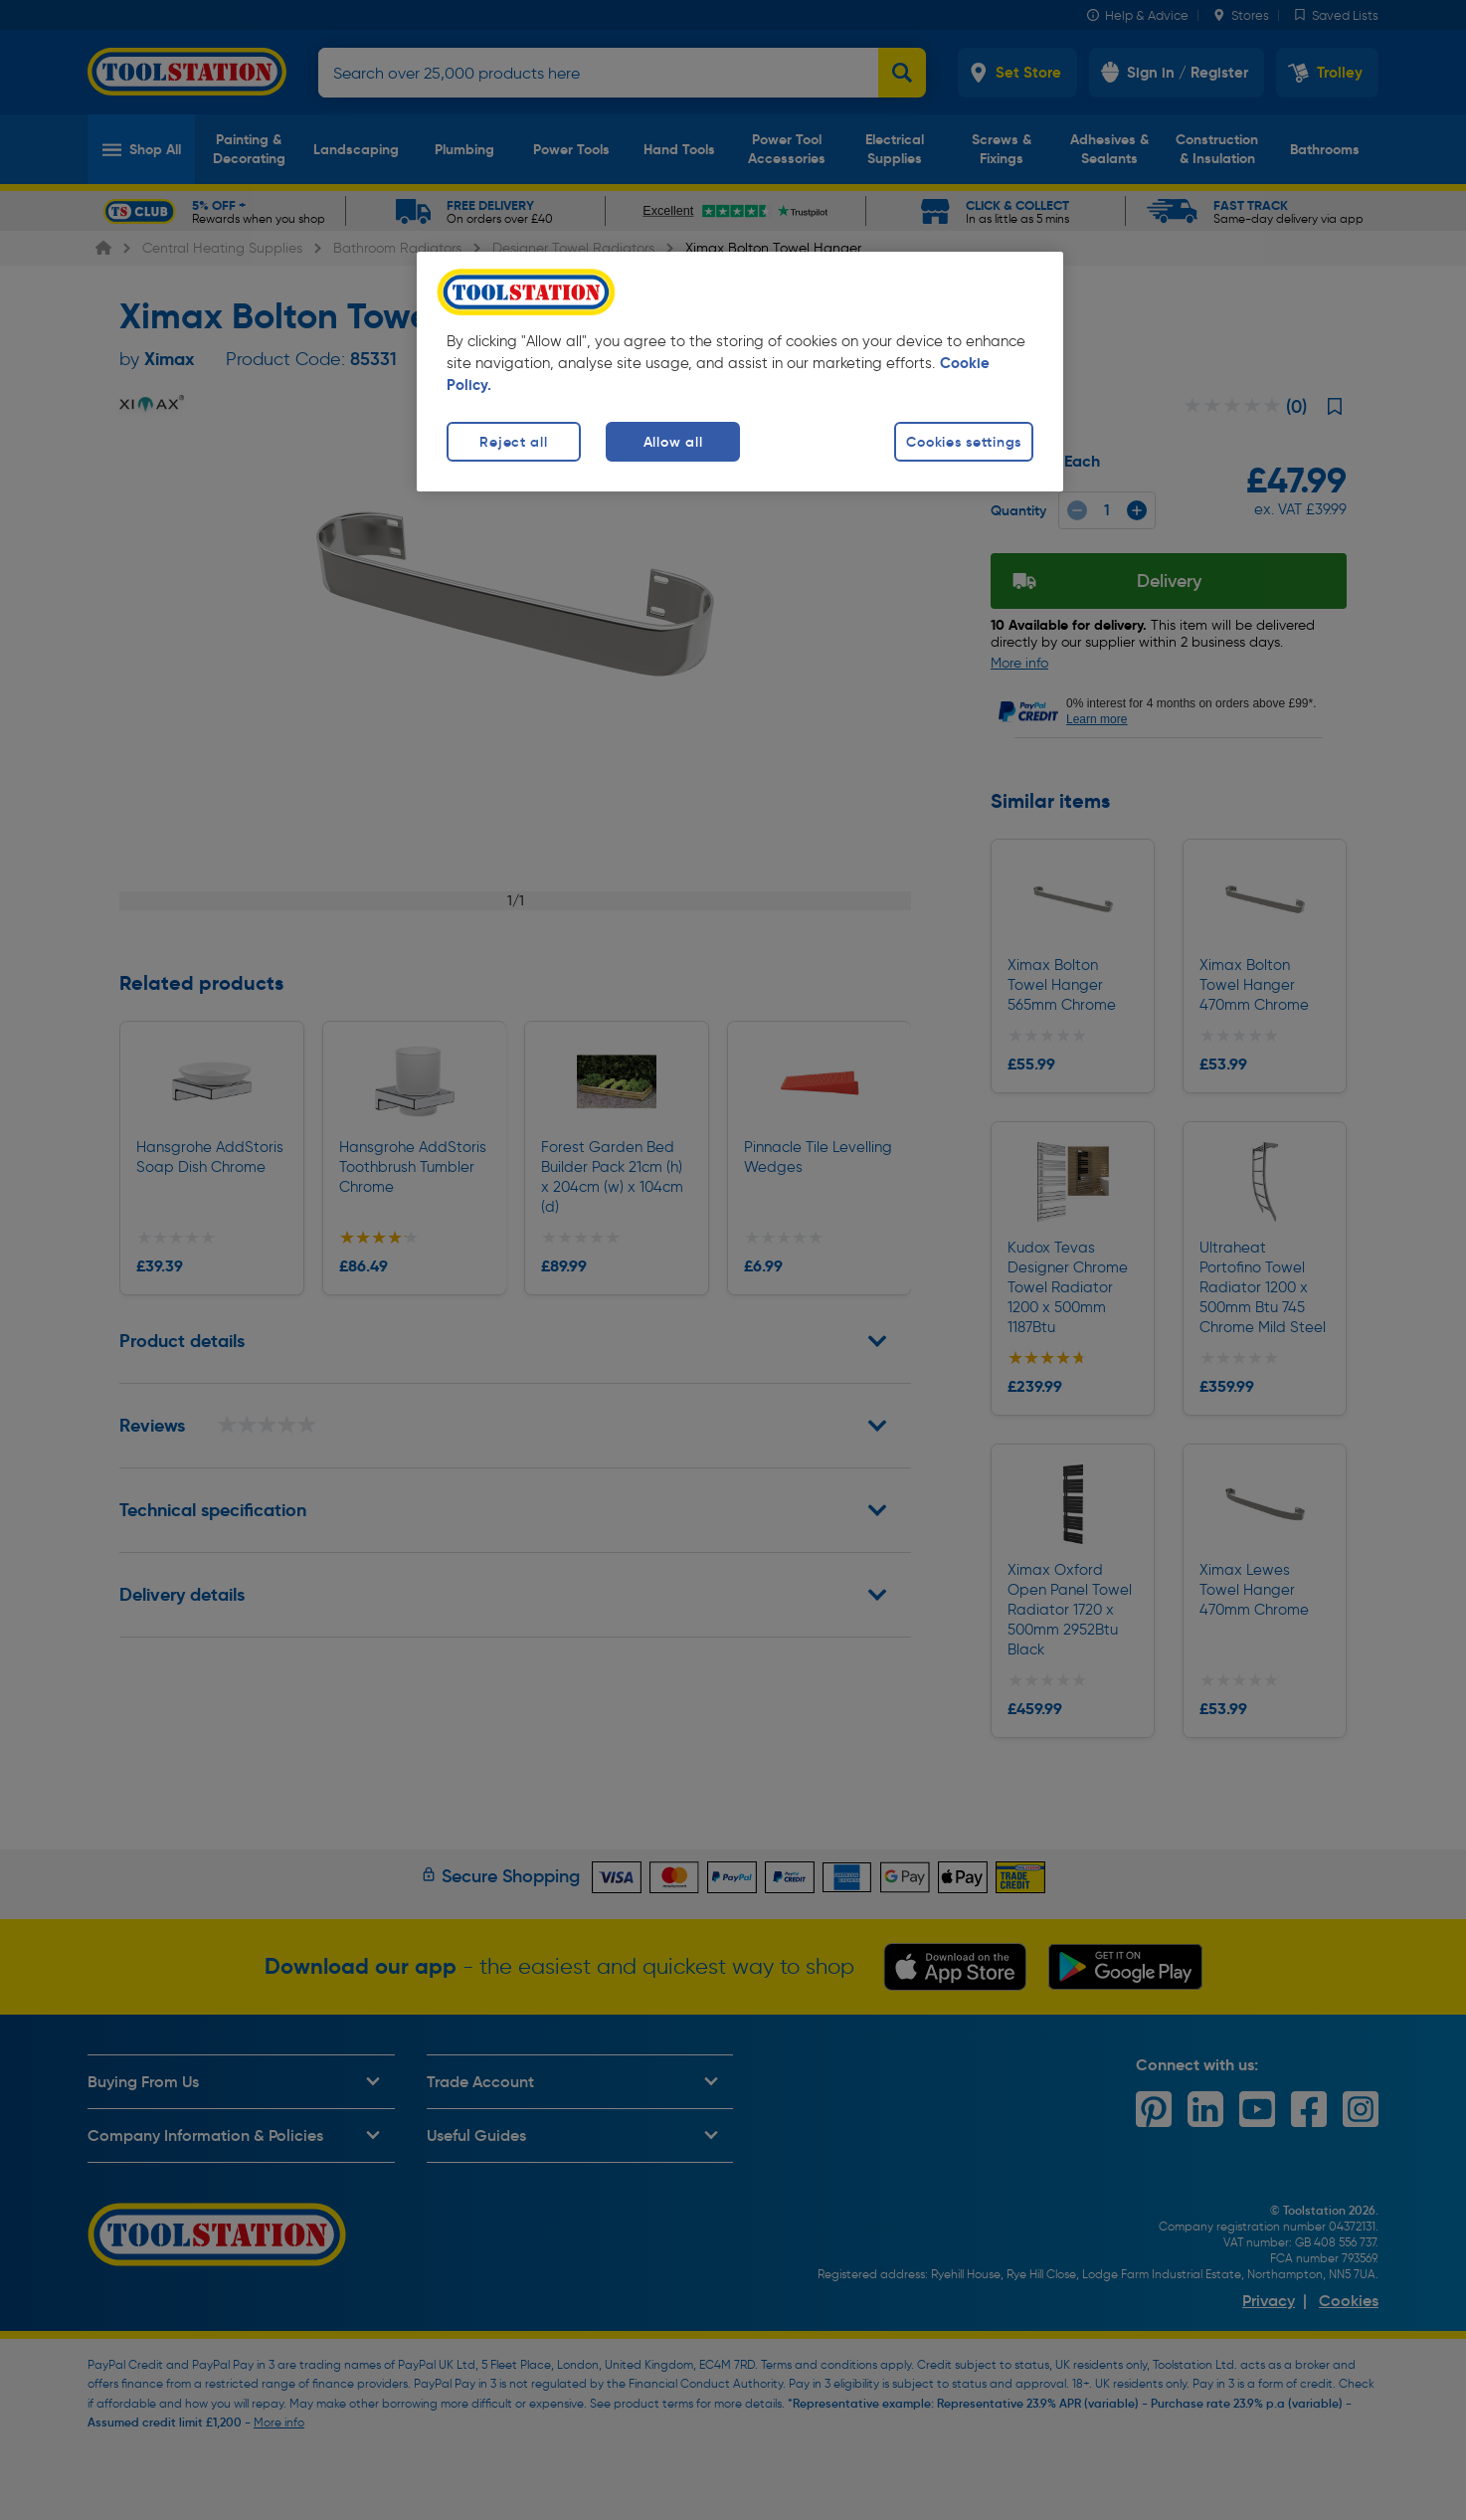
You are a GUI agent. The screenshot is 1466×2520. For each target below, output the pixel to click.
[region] (740, 371)
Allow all (672, 442)
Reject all (513, 442)
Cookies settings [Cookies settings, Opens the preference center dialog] (963, 442)
